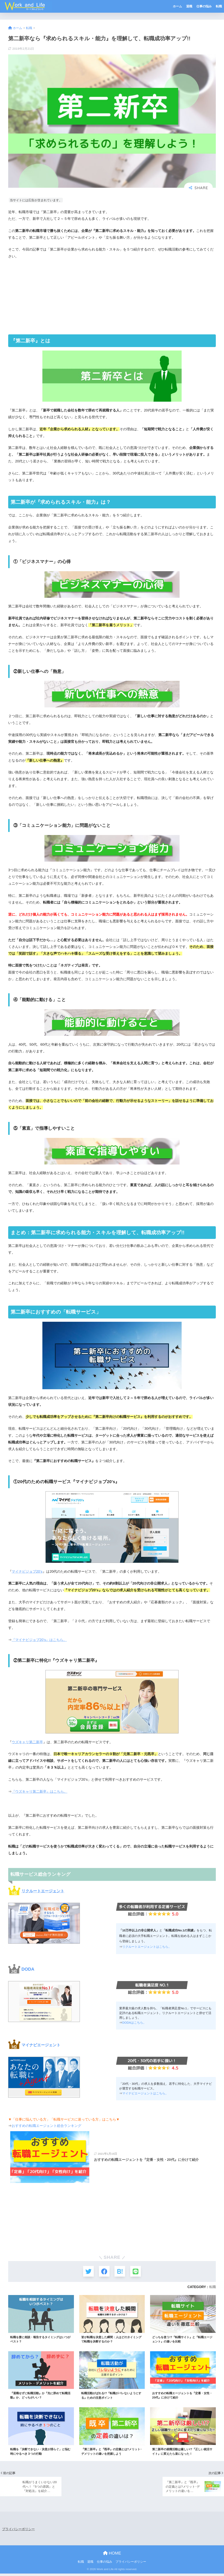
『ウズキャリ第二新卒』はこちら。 (39, 1792)
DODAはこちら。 (134, 2022)
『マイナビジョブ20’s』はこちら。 (39, 1640)
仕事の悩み (204, 6)
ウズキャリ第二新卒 (27, 1742)
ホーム (177, 6)
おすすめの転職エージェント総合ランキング (46, 2126)
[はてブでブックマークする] (120, 2271)
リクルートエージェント (42, 1891)
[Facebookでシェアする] (104, 2271)
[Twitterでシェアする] (87, 2271)
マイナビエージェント (40, 2045)
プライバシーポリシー (18, 2531)
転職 (219, 6)
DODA (27, 1969)
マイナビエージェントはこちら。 (145, 2093)
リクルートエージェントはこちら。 (146, 1946)
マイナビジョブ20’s (27, 1571)
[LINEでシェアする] (136, 2271)
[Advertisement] (112, 293)
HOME (112, 2555)
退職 (189, 6)
